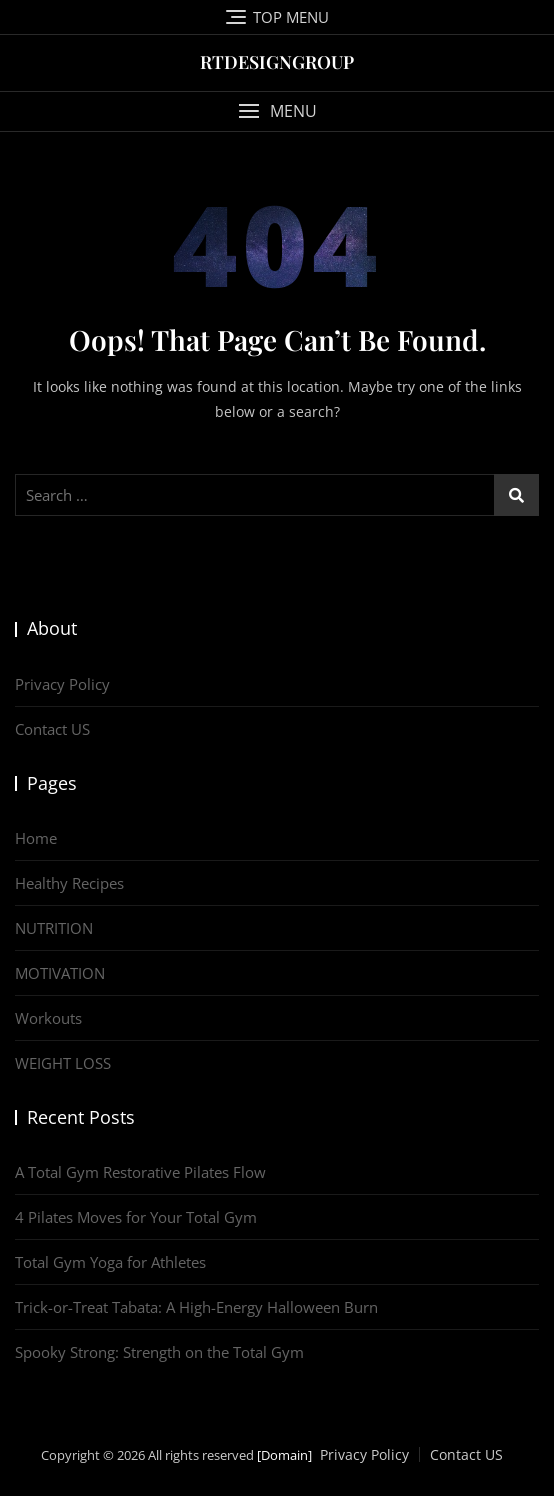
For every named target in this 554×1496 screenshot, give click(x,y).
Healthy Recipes (69, 883)
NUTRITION (54, 928)
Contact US (52, 729)
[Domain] (284, 1455)
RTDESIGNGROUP (277, 62)
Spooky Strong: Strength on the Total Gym (159, 1352)
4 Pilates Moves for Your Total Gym (136, 1217)
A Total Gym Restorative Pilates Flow (140, 1172)
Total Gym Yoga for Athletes (110, 1262)
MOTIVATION (60, 973)
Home (36, 838)
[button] (277, 111)
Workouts (48, 1018)
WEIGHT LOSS (63, 1063)
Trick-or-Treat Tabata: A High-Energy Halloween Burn (196, 1307)
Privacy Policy (62, 684)
